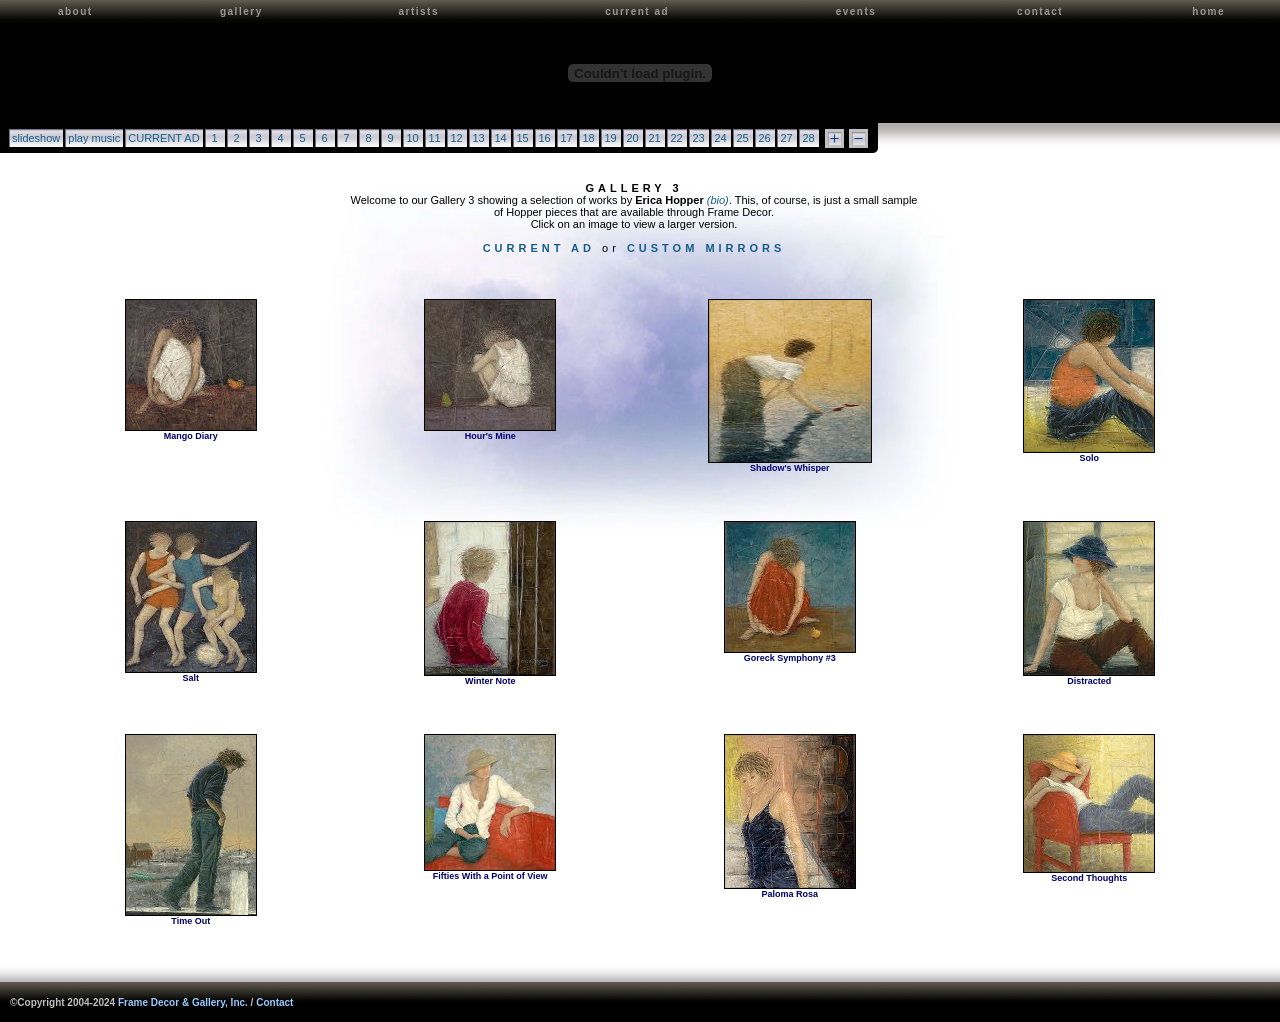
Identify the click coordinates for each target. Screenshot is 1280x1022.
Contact (274, 1002)
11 (434, 138)
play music (94, 138)
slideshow (36, 138)
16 (544, 138)
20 (632, 138)
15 (522, 138)
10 (412, 138)
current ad (637, 11)
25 (742, 138)
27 (786, 138)
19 (610, 138)
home (1208, 11)
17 (566, 138)
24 (720, 138)
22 (676, 138)
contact (1040, 11)
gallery (241, 11)
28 (808, 138)
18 (588, 138)
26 (764, 138)
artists (418, 11)
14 (500, 138)
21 (654, 138)
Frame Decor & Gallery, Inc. (183, 1002)
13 (478, 138)
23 (698, 138)
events (856, 11)
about (75, 11)
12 (456, 138)
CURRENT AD (163, 138)
